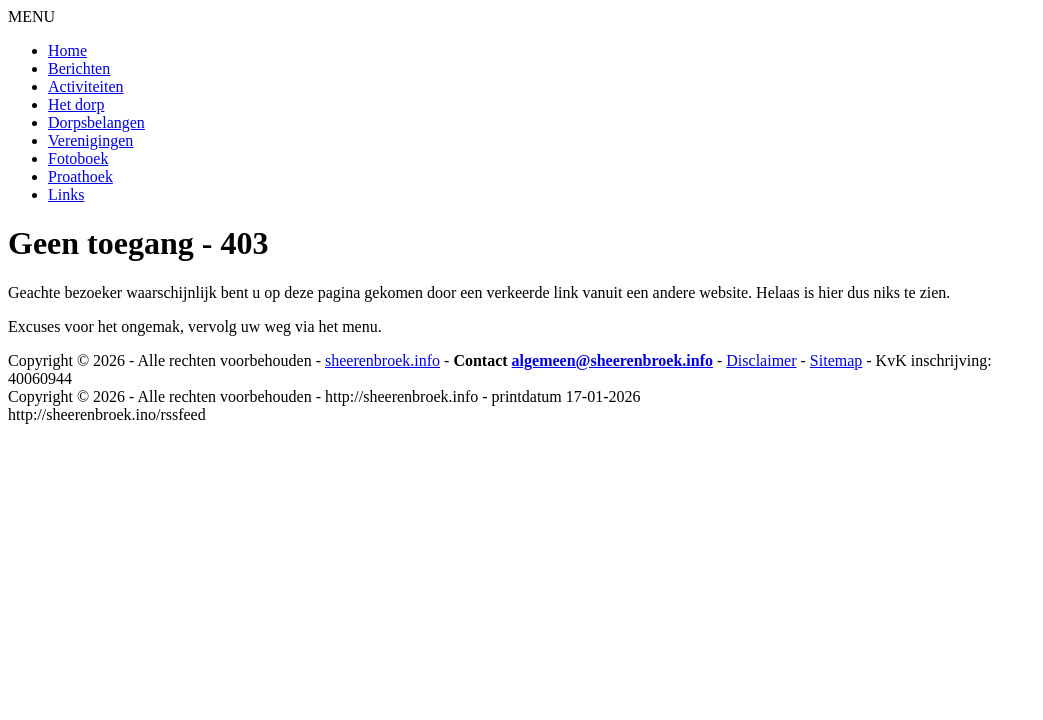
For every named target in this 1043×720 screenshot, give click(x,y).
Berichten (79, 68)
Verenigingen (90, 140)
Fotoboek (78, 158)
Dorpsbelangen (96, 122)
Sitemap (836, 360)
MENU (31, 16)
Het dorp (76, 104)
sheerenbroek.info (382, 360)
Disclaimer (761, 360)
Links (66, 194)
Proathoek (80, 176)
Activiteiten (86, 86)
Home (67, 50)
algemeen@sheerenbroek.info (612, 360)
